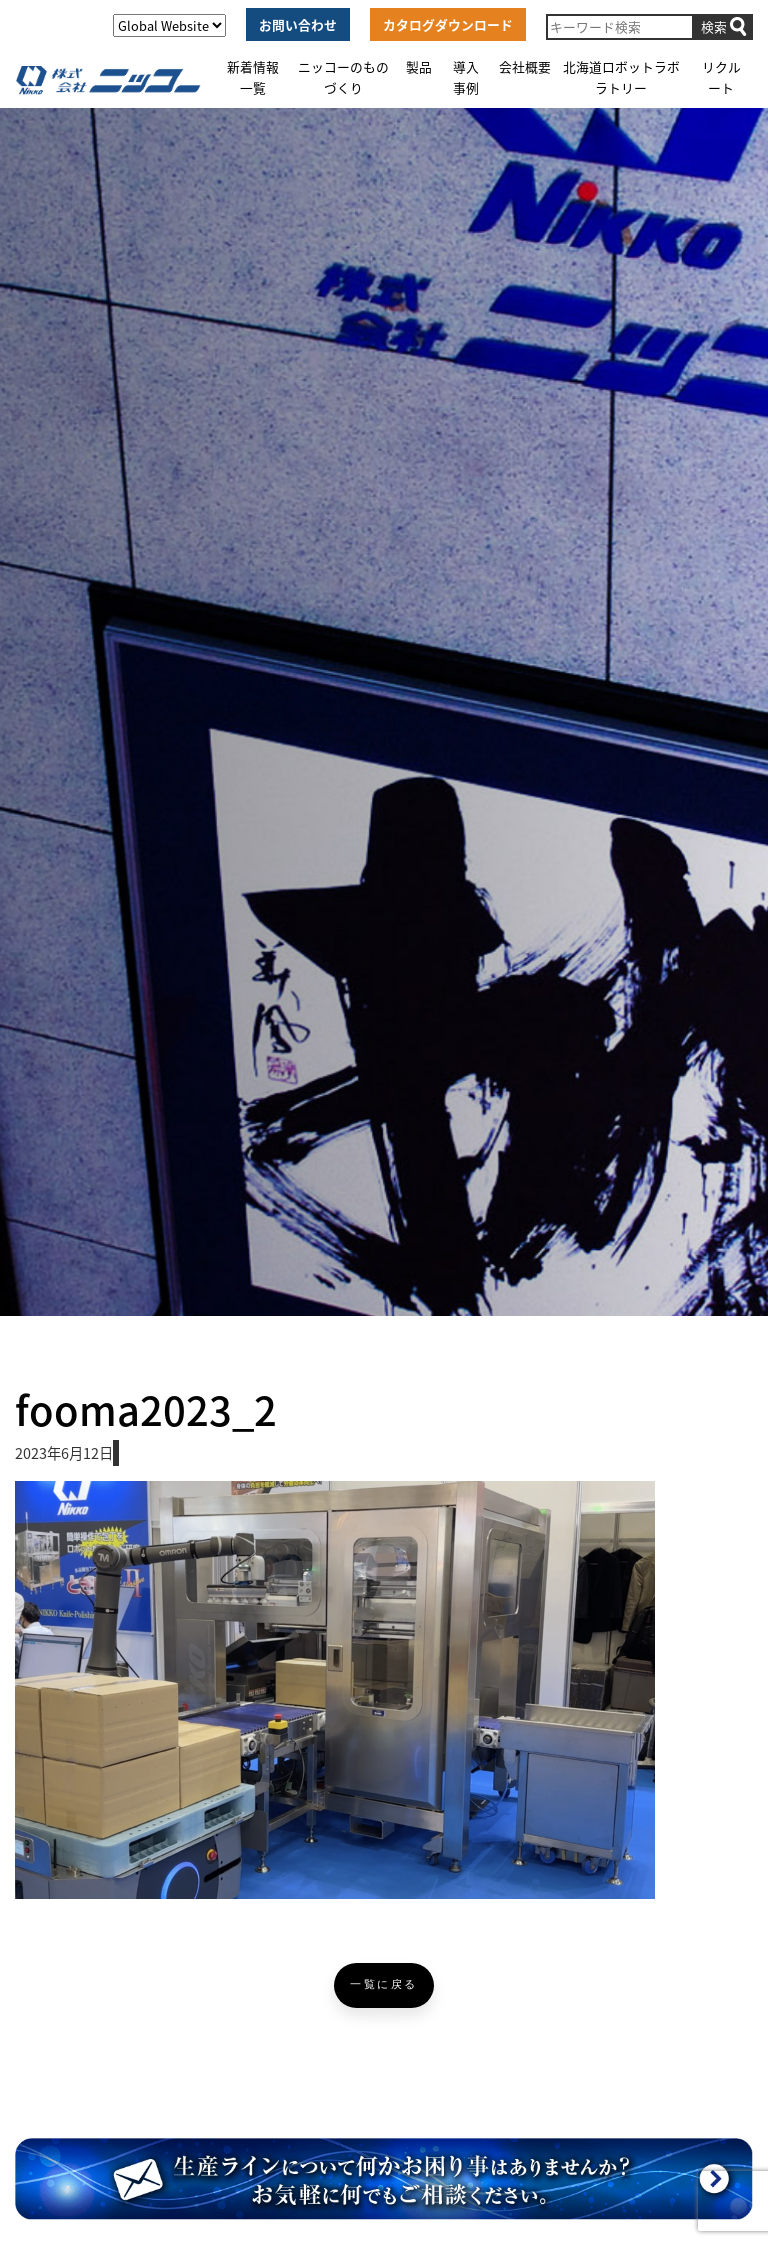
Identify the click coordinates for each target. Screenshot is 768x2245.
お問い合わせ (298, 24)
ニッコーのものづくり (343, 76)
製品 (419, 66)
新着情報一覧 (253, 76)
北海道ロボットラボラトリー (621, 76)
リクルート (721, 76)
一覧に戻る (384, 1984)
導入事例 (466, 76)
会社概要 (525, 66)
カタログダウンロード (448, 24)
